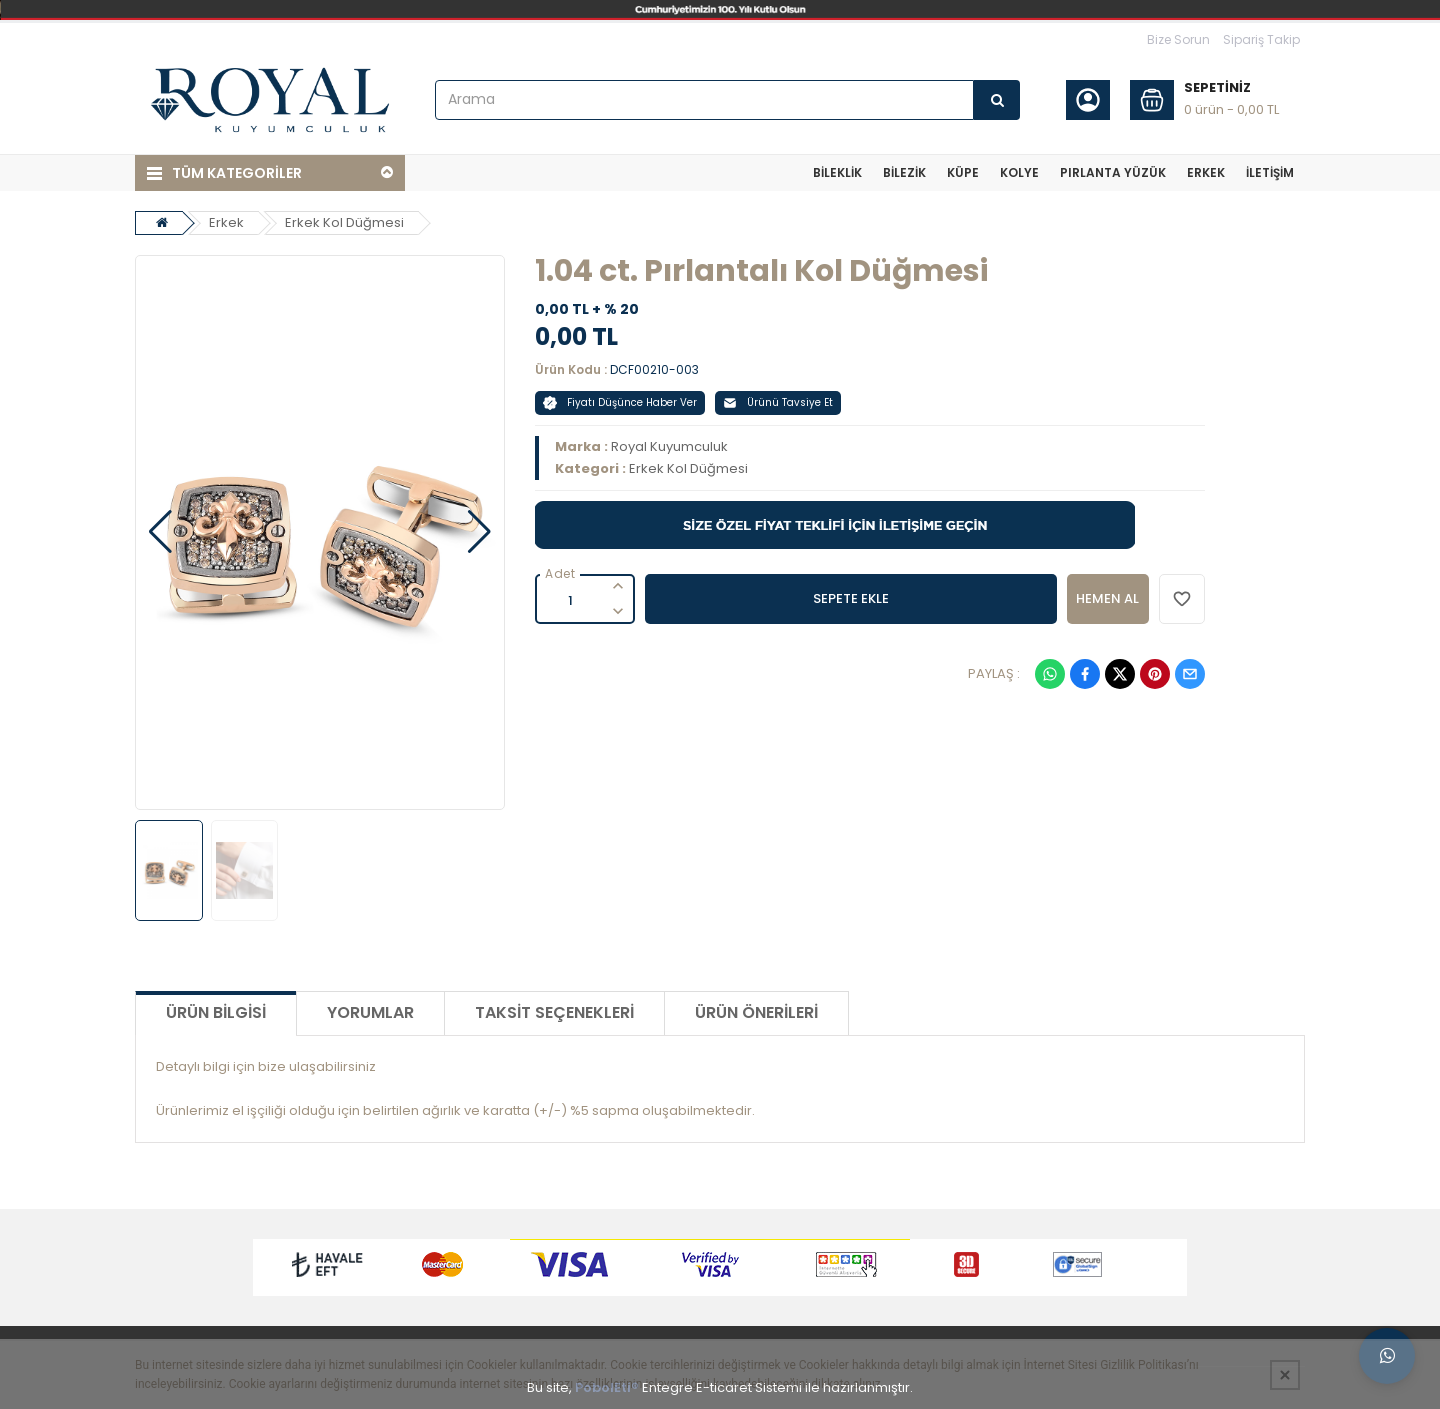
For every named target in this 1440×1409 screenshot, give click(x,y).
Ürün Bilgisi (216, 1012)
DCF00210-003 (654, 369)
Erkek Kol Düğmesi (344, 222)
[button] (160, 532)
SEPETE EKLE (851, 598)
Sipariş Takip (1261, 39)
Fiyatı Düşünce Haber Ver (620, 402)
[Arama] (997, 100)
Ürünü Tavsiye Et (778, 402)
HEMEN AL (1107, 598)
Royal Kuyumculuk (669, 446)
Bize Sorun (1178, 39)
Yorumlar (370, 1012)
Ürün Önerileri (756, 1012)
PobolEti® (607, 1387)
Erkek (226, 222)
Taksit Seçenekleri (554, 1012)
